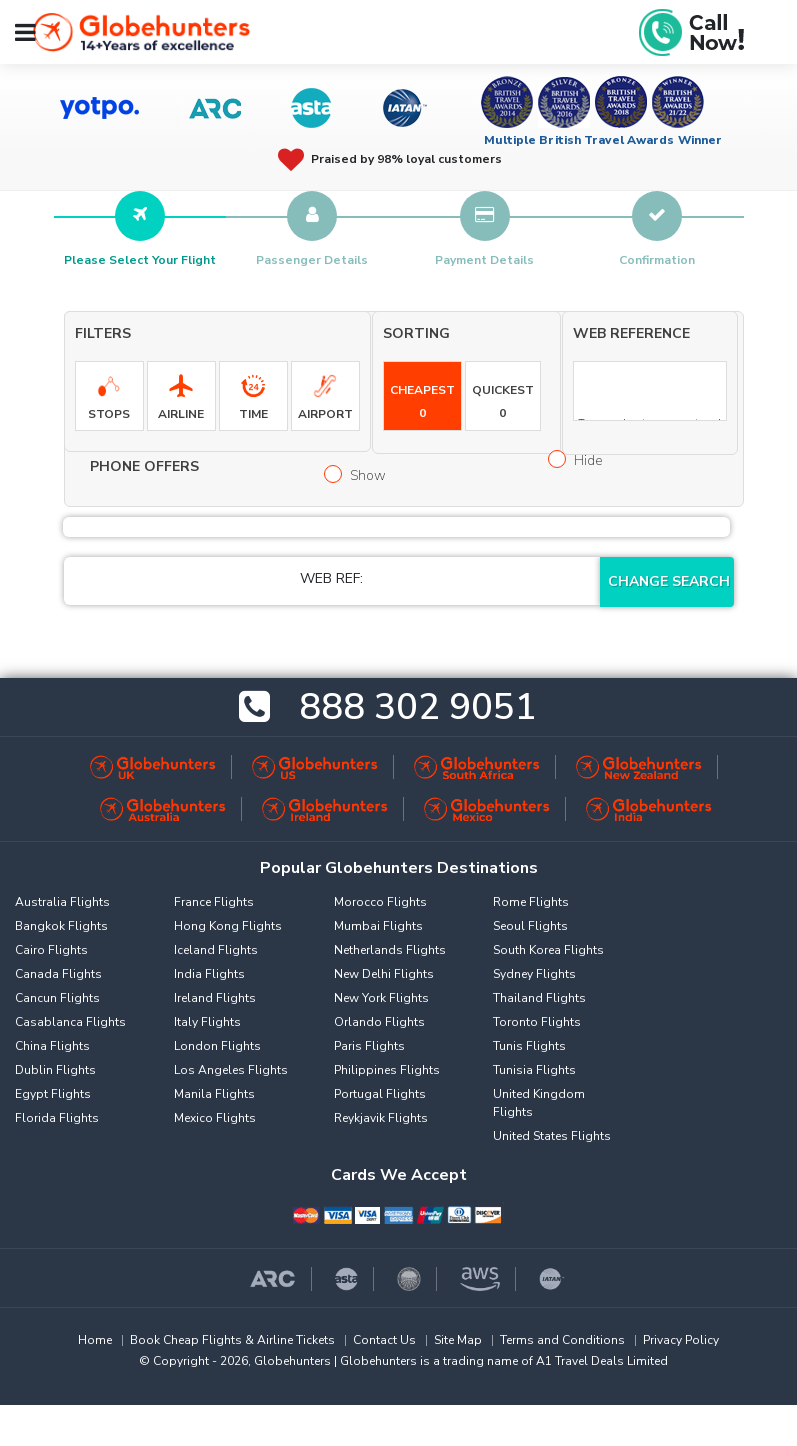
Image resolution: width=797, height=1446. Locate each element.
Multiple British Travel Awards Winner (603, 140)
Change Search (669, 581)
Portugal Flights (380, 1094)
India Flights (209, 974)
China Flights (52, 1046)
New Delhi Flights (384, 974)
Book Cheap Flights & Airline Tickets (232, 1340)
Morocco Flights (380, 902)
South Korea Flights (548, 950)
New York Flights (381, 998)
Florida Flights (57, 1118)
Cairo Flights (51, 950)
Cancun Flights (57, 998)
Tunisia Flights (534, 1070)
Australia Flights (62, 902)
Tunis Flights (529, 1046)
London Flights (217, 1046)
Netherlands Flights (390, 950)
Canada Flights (58, 974)
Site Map (458, 1340)
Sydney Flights (534, 974)
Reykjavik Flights (381, 1118)
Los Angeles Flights (231, 1070)
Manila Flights (214, 1094)
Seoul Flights (530, 926)
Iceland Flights (216, 950)
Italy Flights (207, 1022)
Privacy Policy (681, 1340)
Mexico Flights (215, 1118)
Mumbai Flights (378, 926)
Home (95, 1340)
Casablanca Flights (70, 1022)
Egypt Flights (53, 1094)
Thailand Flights (539, 998)
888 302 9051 (418, 707)
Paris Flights (369, 1046)
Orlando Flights (379, 1022)
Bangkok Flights (61, 926)
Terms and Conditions (562, 1340)
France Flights (214, 902)
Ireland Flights (215, 998)
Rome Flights (531, 902)
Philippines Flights (387, 1070)
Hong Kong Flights (228, 926)
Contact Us (384, 1340)
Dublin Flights (55, 1070)
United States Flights (552, 1136)
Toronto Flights (537, 1022)
